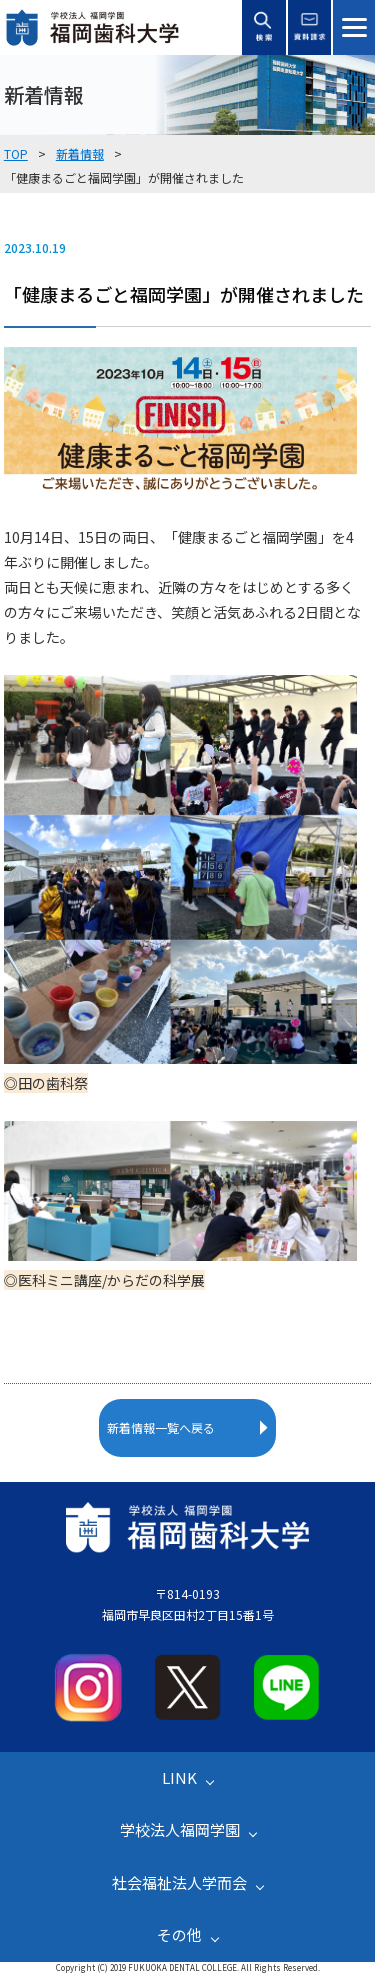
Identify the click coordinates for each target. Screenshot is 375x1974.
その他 (179, 1934)
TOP (16, 153)
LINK (179, 1777)
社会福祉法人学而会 (179, 1882)
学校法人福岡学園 (180, 1829)
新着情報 (80, 153)
